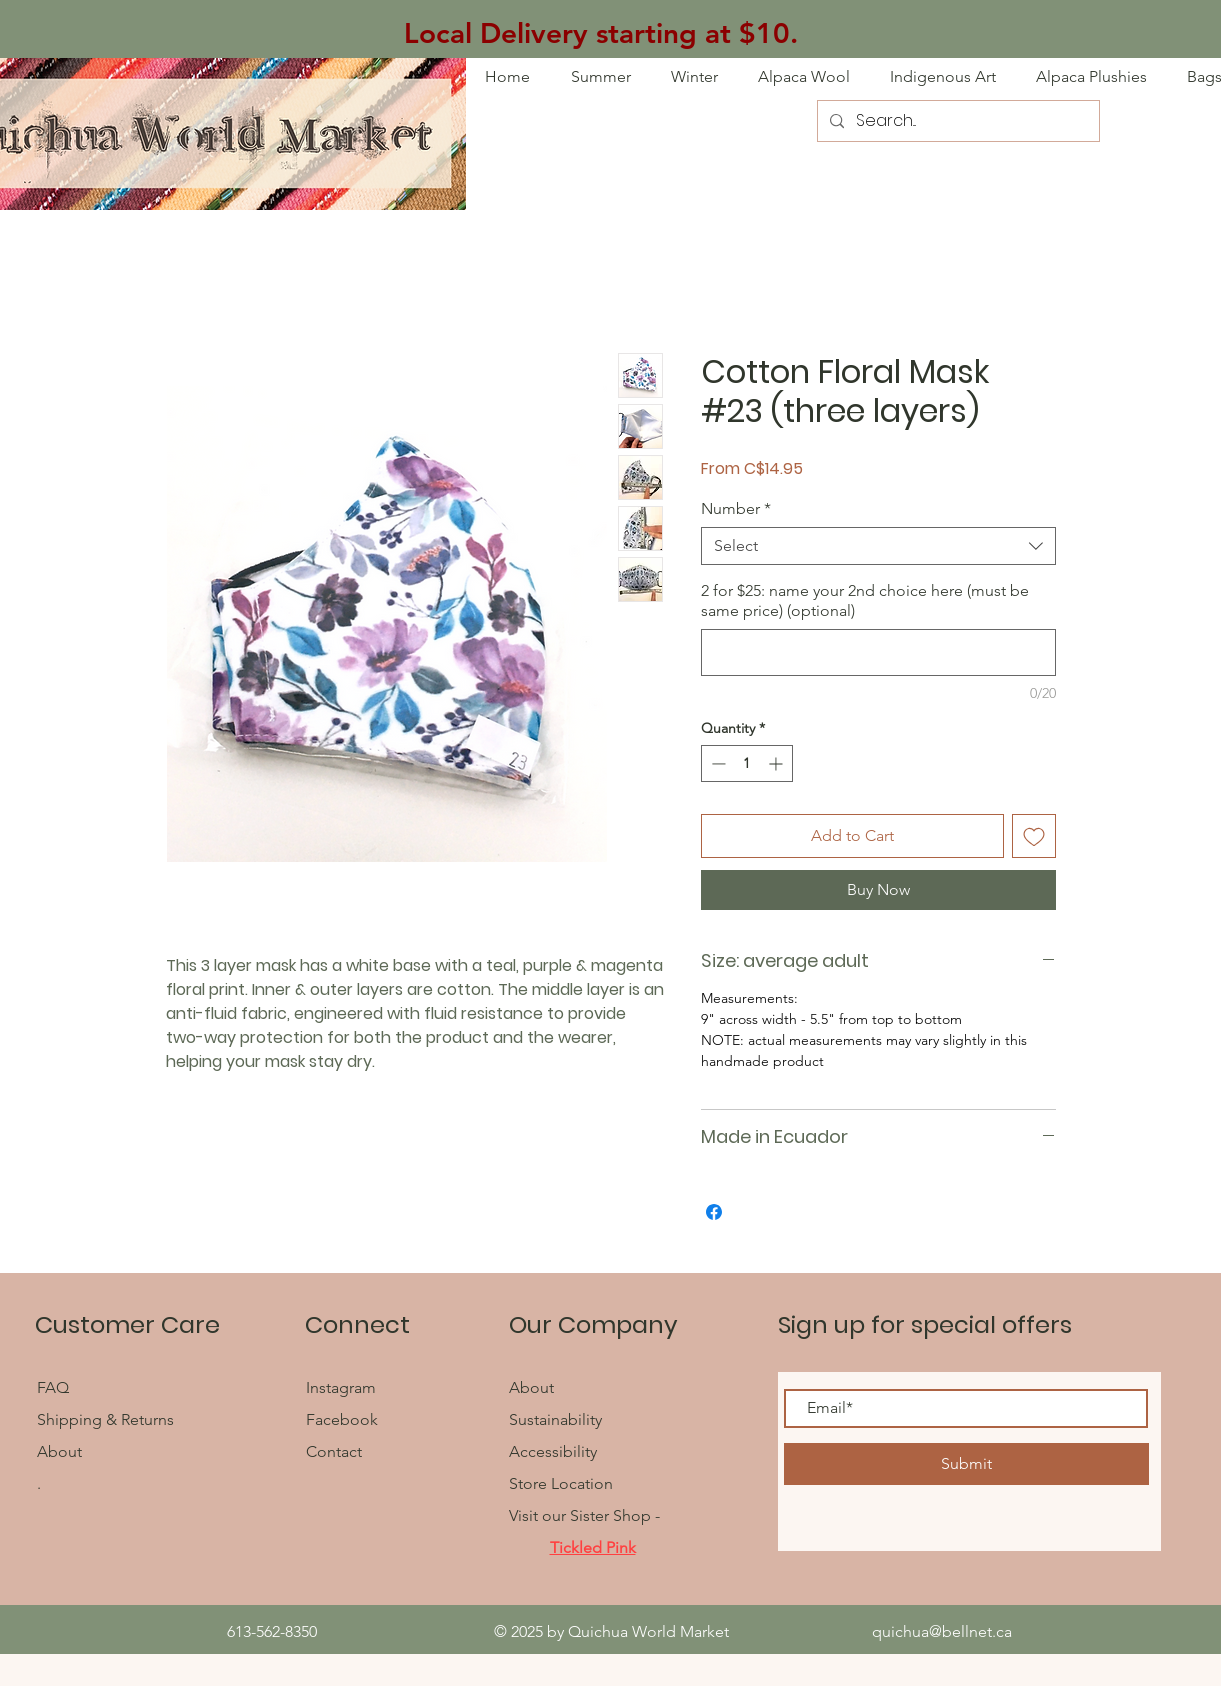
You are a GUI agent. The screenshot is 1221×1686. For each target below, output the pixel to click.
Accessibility (553, 1451)
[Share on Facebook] (714, 1212)
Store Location (561, 1483)
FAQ (55, 1387)
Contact (334, 1451)
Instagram (341, 1387)
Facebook (344, 1419)
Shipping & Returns (105, 1419)
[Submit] (966, 1464)
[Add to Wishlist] (1034, 836)
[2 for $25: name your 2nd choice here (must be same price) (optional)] (878, 652)
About (59, 1451)
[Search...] (956, 121)
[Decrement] (716, 763)
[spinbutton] (747, 763)
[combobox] (878, 546)
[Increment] (777, 763)
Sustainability (555, 1419)
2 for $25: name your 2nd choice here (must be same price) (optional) (865, 600)
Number (736, 508)
